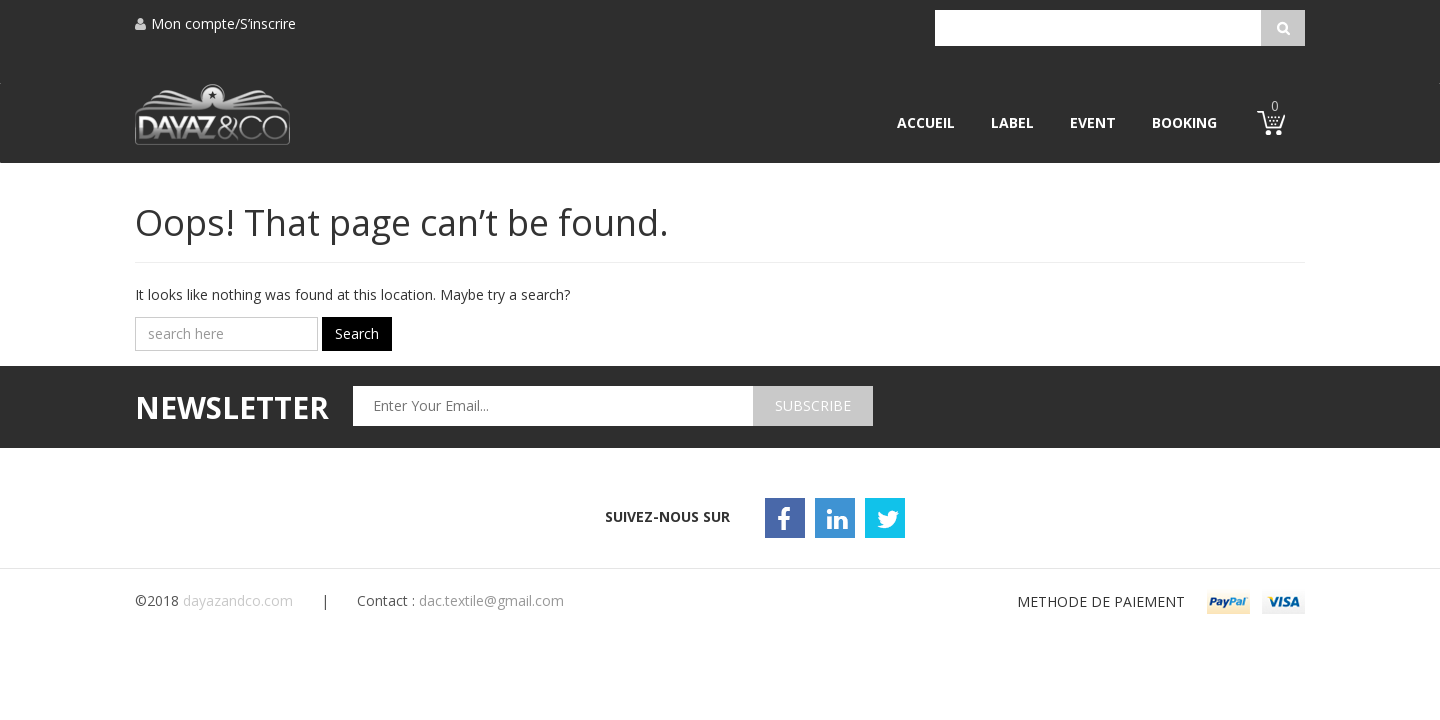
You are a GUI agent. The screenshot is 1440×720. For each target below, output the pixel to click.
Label (1012, 122)
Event (1093, 122)
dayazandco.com (238, 600)
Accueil (926, 122)
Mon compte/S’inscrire (215, 23)
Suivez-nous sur (667, 516)
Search (357, 333)
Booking (1184, 122)
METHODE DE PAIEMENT (1101, 601)
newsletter (232, 407)
